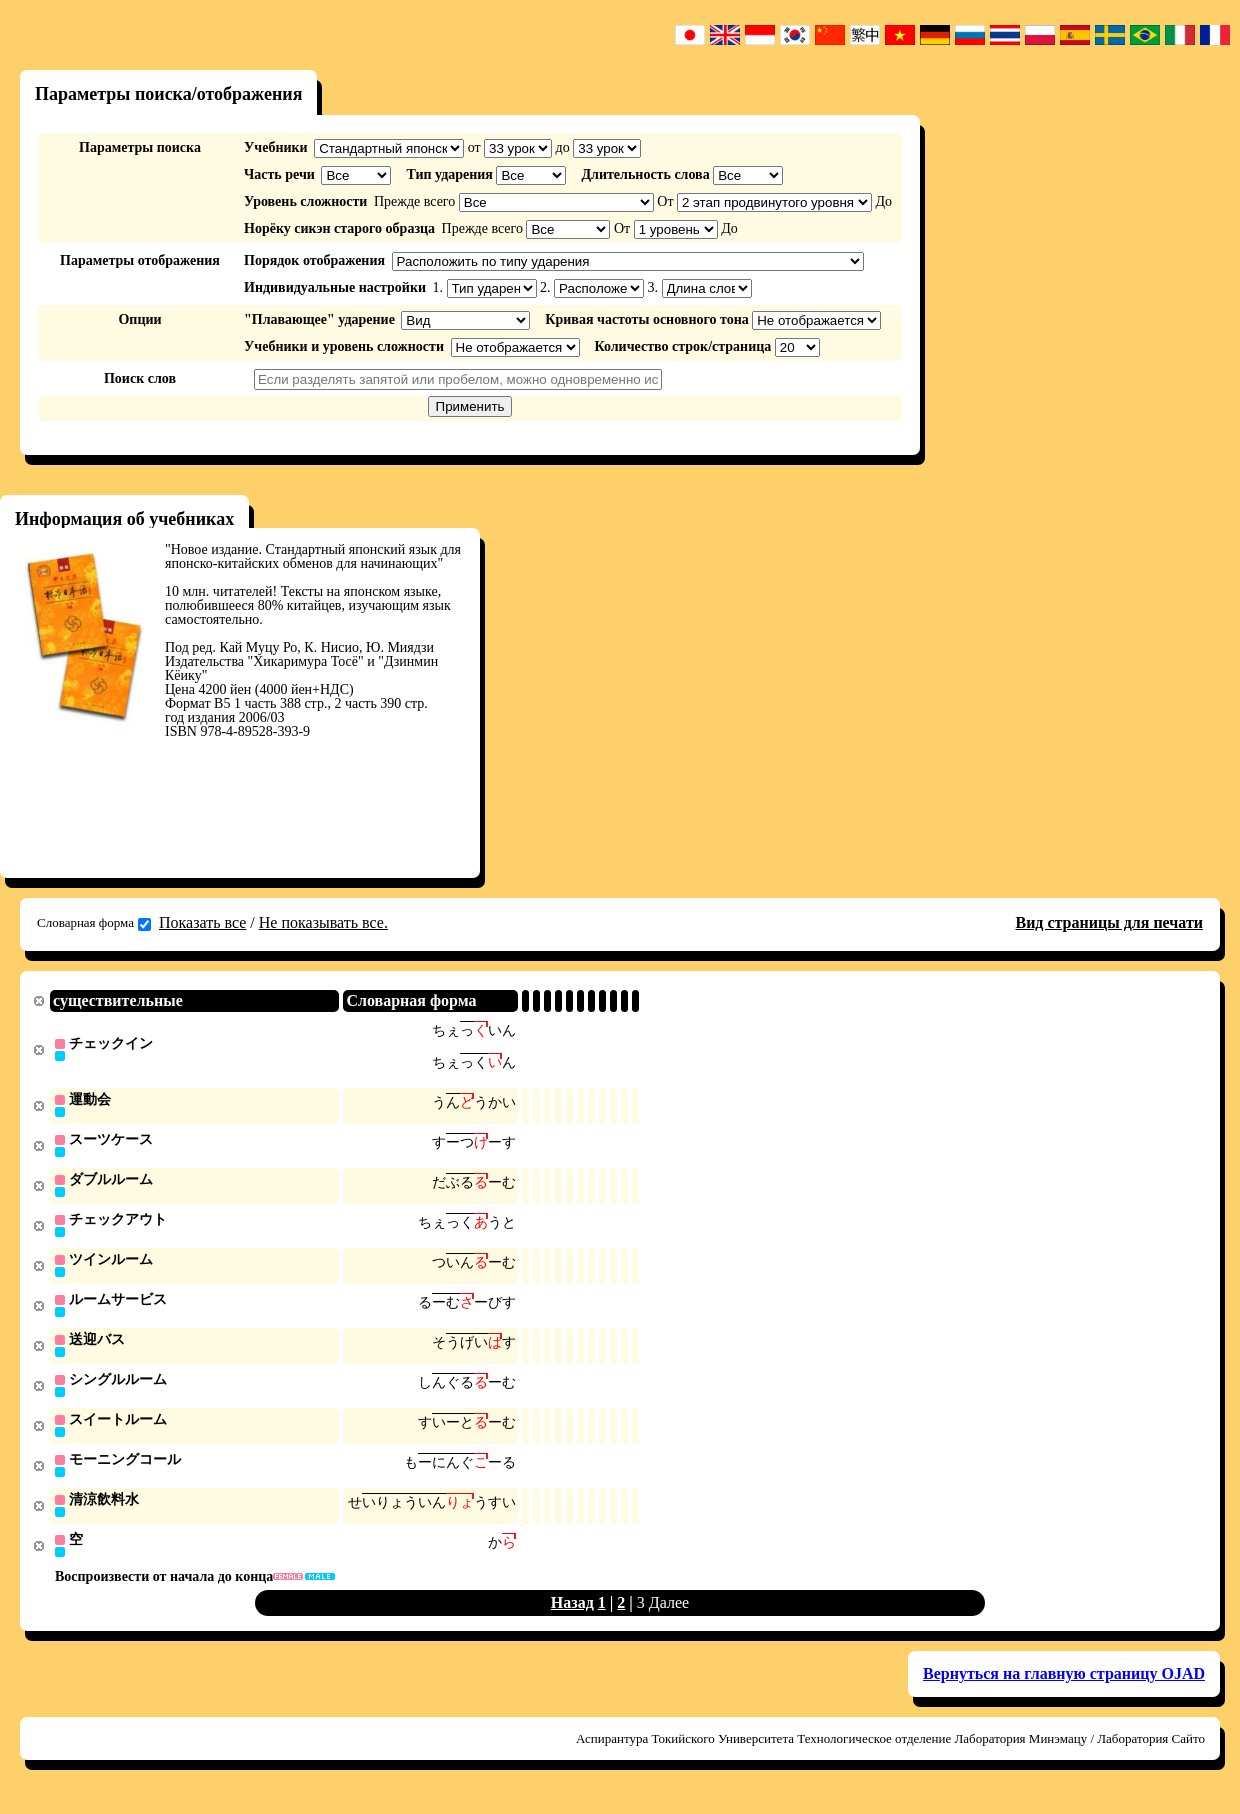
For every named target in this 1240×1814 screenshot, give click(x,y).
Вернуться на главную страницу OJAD (1064, 1687)
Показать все (202, 922)
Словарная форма (94, 923)
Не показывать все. (323, 922)
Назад (572, 1616)
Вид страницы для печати (1109, 922)
